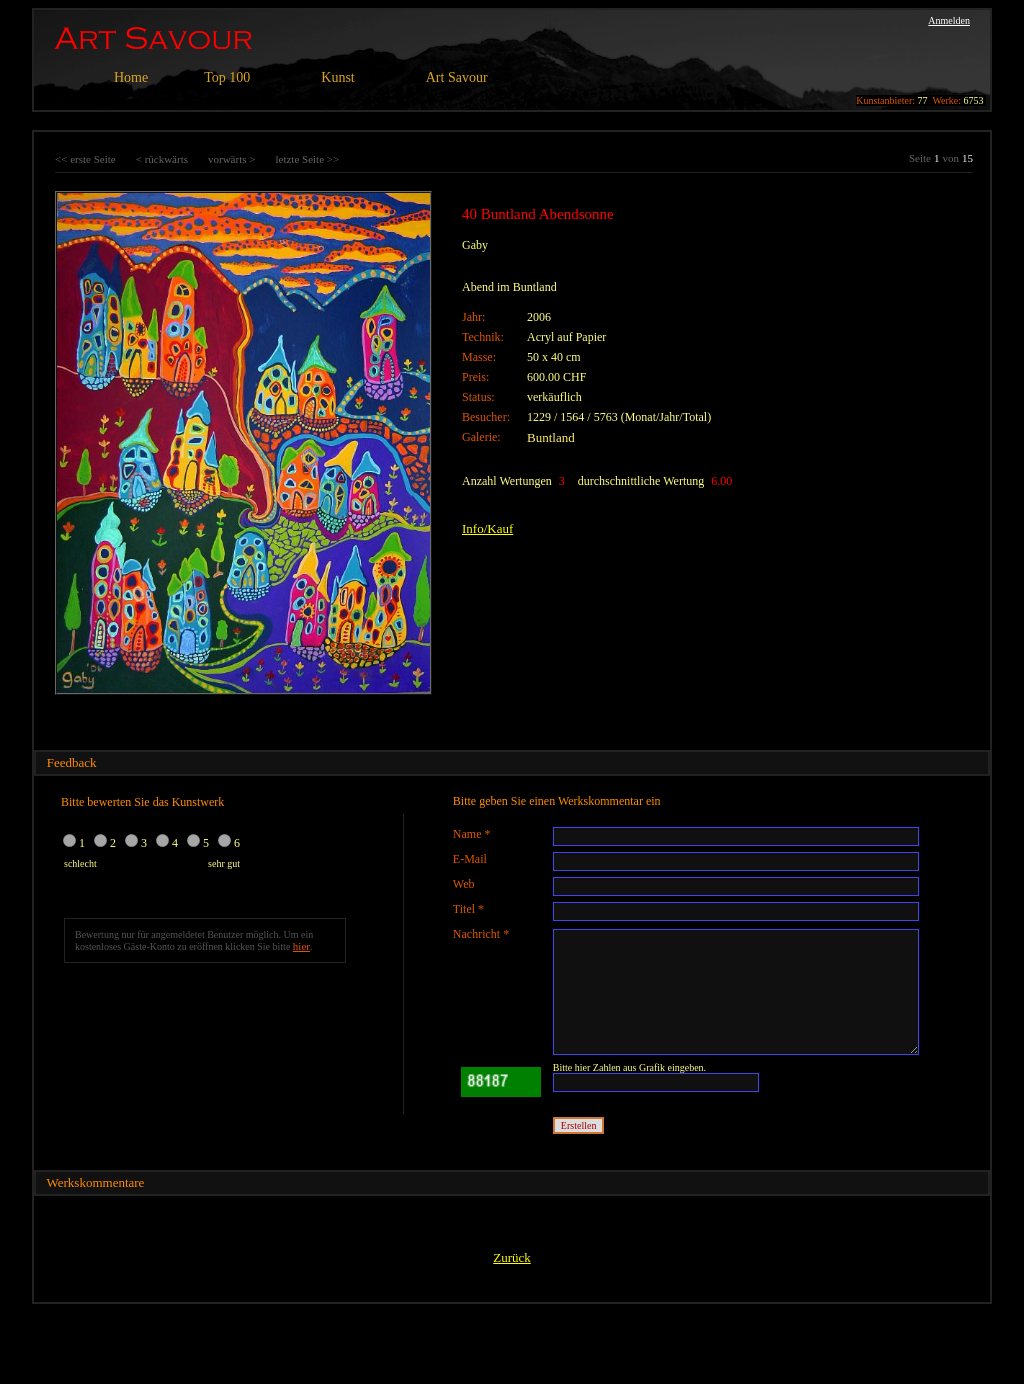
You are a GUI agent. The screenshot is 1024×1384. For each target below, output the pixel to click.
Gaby (475, 245)
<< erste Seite (85, 159)
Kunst (337, 77)
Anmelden (949, 20)
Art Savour (457, 77)
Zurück (512, 1257)
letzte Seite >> (307, 159)
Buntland (551, 437)
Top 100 (227, 77)
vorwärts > (231, 159)
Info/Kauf (487, 528)
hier (301, 946)
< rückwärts (162, 159)
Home (131, 77)
